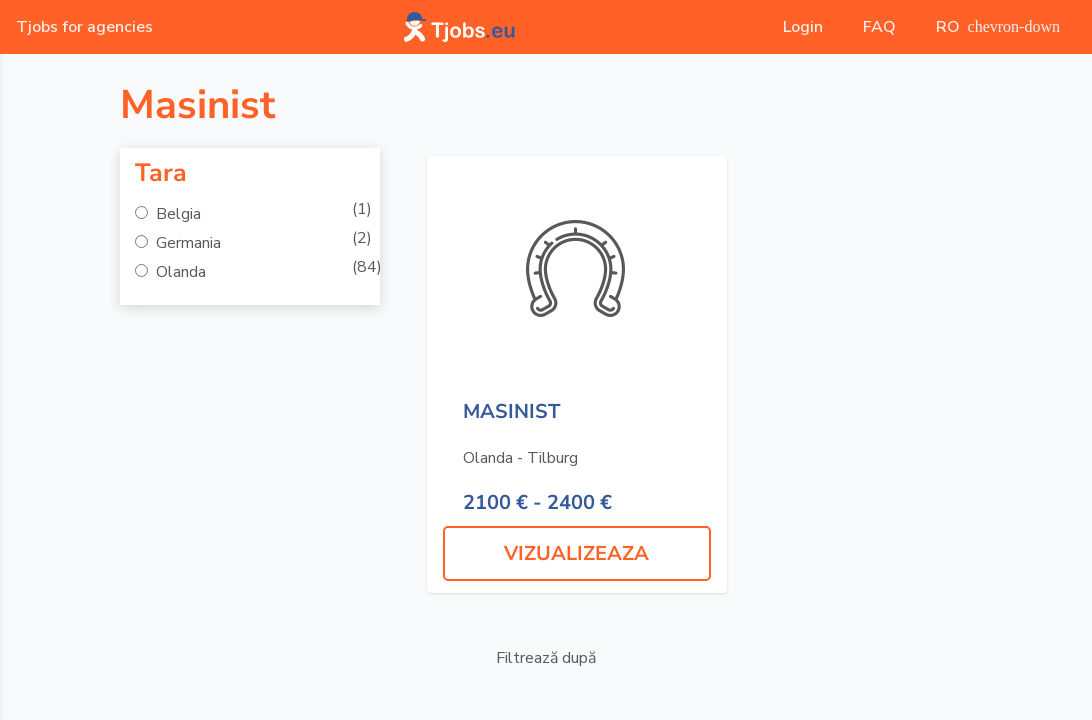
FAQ (879, 27)
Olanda (179, 272)
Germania (186, 243)
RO (998, 27)
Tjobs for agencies (84, 27)
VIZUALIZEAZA (576, 553)
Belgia (176, 214)
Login (803, 27)
